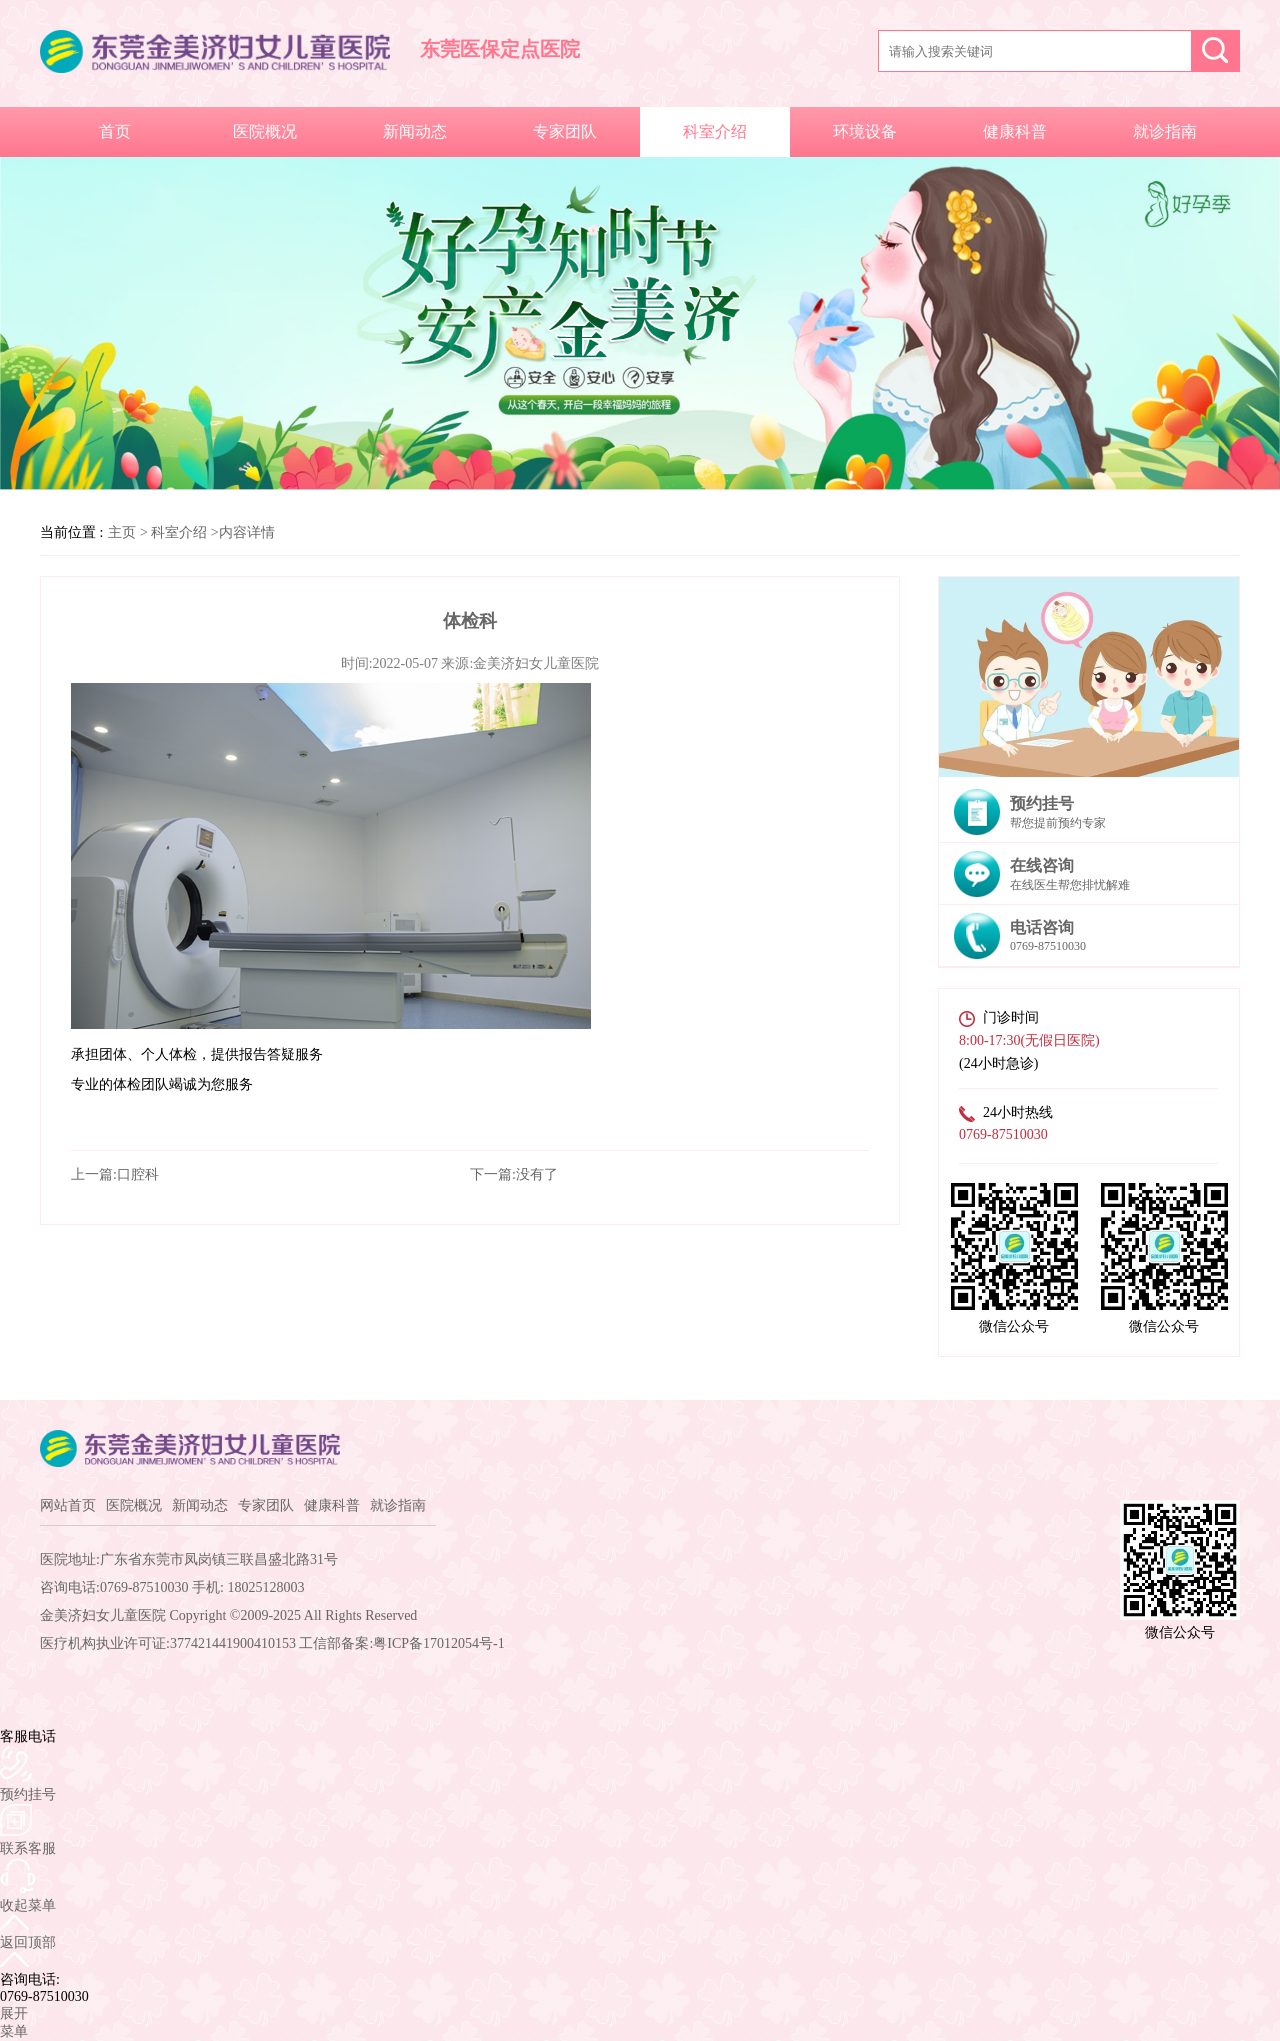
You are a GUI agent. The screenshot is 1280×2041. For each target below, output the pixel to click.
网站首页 (68, 1505)
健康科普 (1015, 131)
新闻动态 (415, 131)
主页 (122, 532)
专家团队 (565, 131)
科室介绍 (715, 131)
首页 (115, 131)
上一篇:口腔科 (115, 1174)
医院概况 (265, 131)
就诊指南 (1165, 131)
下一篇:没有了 (514, 1174)
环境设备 (865, 131)
